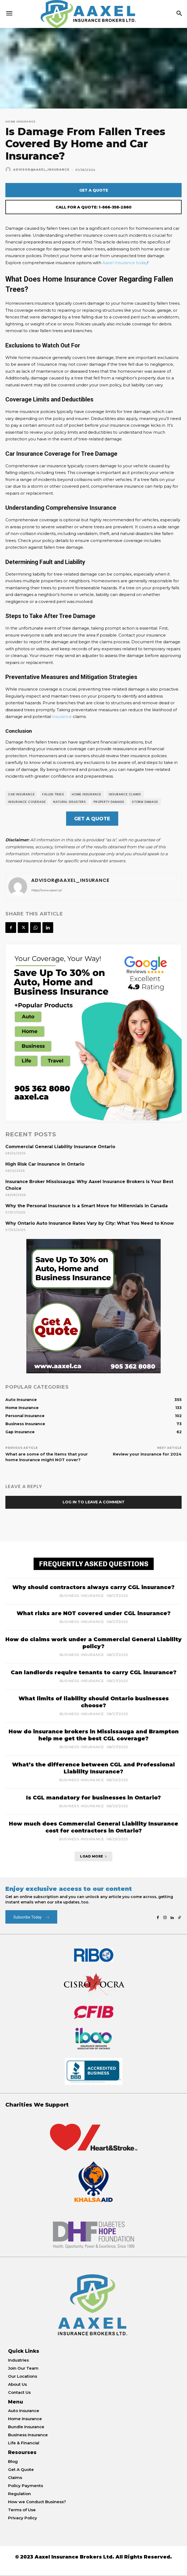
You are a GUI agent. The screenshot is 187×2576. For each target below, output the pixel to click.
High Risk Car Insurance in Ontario (44, 1164)
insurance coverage (27, 802)
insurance (62, 716)
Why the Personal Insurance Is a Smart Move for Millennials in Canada (86, 1205)
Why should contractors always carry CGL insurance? (93, 1587)
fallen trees (53, 794)
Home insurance (86, 794)
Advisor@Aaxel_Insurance (41, 169)
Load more (93, 1856)
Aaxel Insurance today (125, 262)
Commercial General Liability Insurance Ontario (60, 1146)
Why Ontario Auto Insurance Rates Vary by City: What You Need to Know (89, 1223)
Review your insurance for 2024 (147, 1454)
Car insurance (21, 794)
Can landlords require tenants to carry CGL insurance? (94, 1672)
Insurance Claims (125, 794)
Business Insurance (81, 1595)
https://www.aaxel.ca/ (46, 890)
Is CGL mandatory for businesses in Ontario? (93, 1797)
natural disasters (69, 802)
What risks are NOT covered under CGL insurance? (94, 1613)
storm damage (145, 802)
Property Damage (109, 802)
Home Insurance (20, 121)
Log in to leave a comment (94, 1502)
